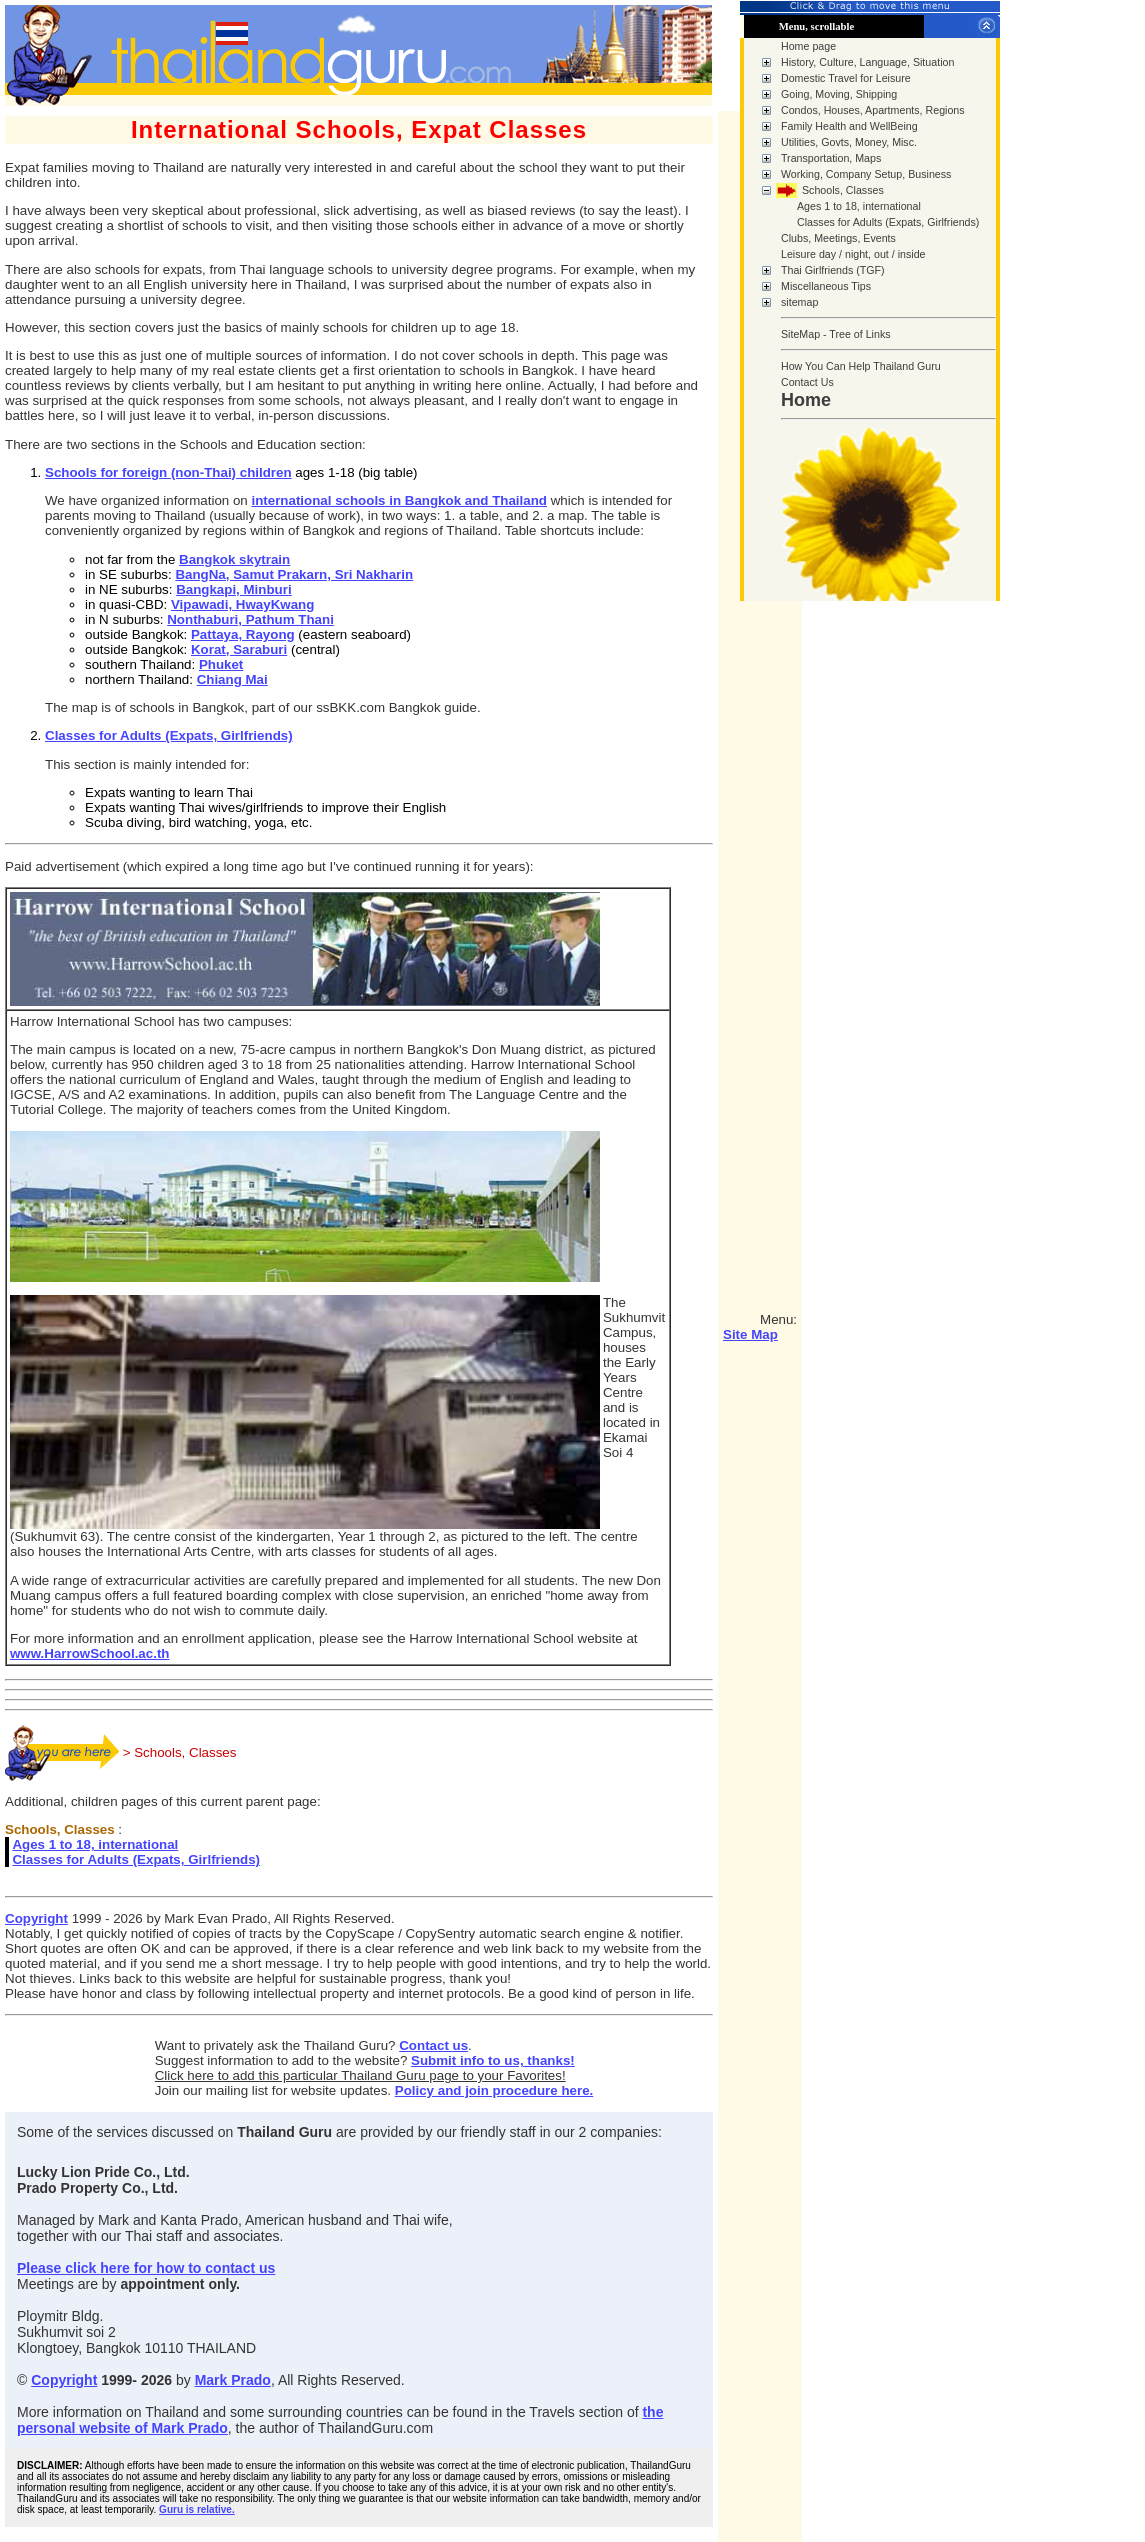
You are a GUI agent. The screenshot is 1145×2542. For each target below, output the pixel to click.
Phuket (221, 664)
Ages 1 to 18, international (95, 1844)
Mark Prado (233, 2380)
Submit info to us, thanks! (493, 2060)
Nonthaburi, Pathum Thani (250, 619)
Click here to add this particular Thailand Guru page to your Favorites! (360, 2075)
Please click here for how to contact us (146, 2268)
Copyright (36, 1918)
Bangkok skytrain (234, 559)
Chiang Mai (232, 679)
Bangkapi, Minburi (234, 589)
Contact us (433, 2045)
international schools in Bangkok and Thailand (398, 500)
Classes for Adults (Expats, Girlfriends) (169, 735)
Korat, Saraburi (239, 649)
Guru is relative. (197, 2509)
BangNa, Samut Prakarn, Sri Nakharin (294, 574)
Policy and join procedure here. (494, 2090)
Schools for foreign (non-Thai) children (168, 472)
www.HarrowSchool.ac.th (89, 1653)
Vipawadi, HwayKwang (242, 604)
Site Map (750, 1334)
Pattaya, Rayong (243, 634)
